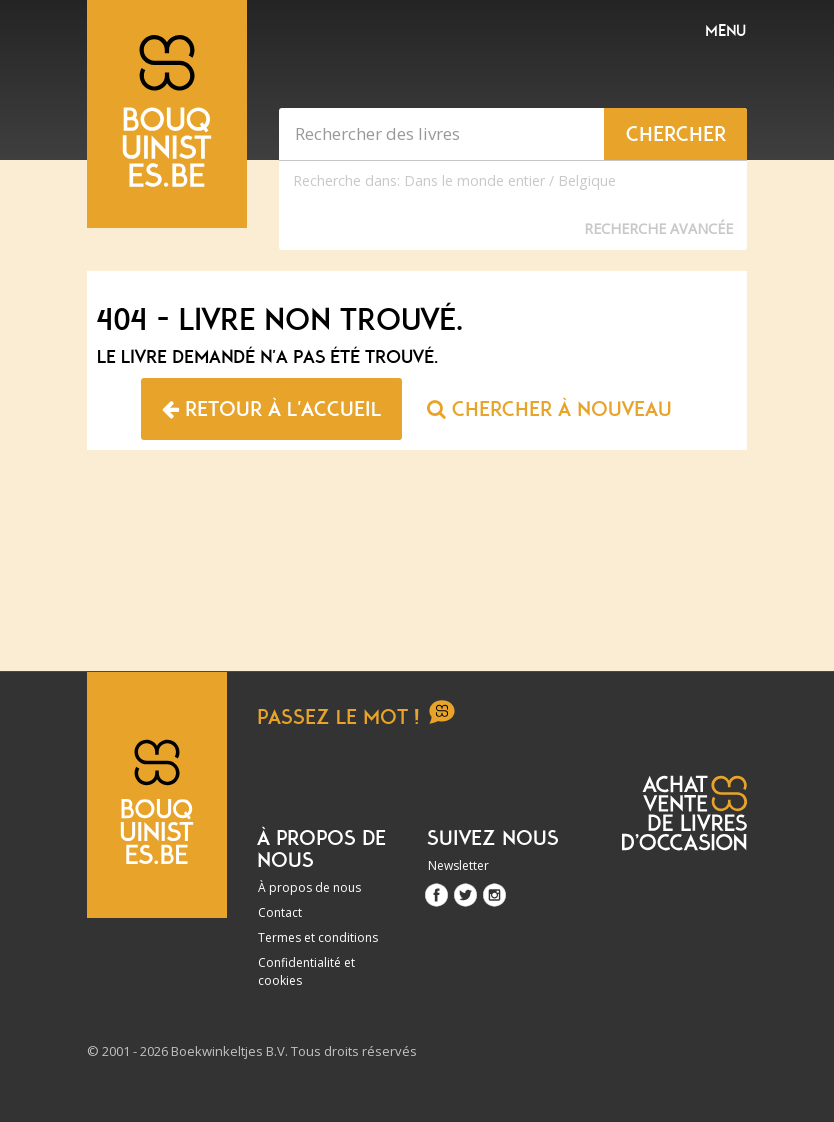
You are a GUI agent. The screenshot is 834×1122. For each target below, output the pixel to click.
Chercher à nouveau (549, 409)
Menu (725, 31)
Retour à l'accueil (271, 409)
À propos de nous (309, 887)
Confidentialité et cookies (306, 971)
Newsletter (458, 865)
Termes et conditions (318, 937)
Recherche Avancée (658, 228)
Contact (280, 912)
